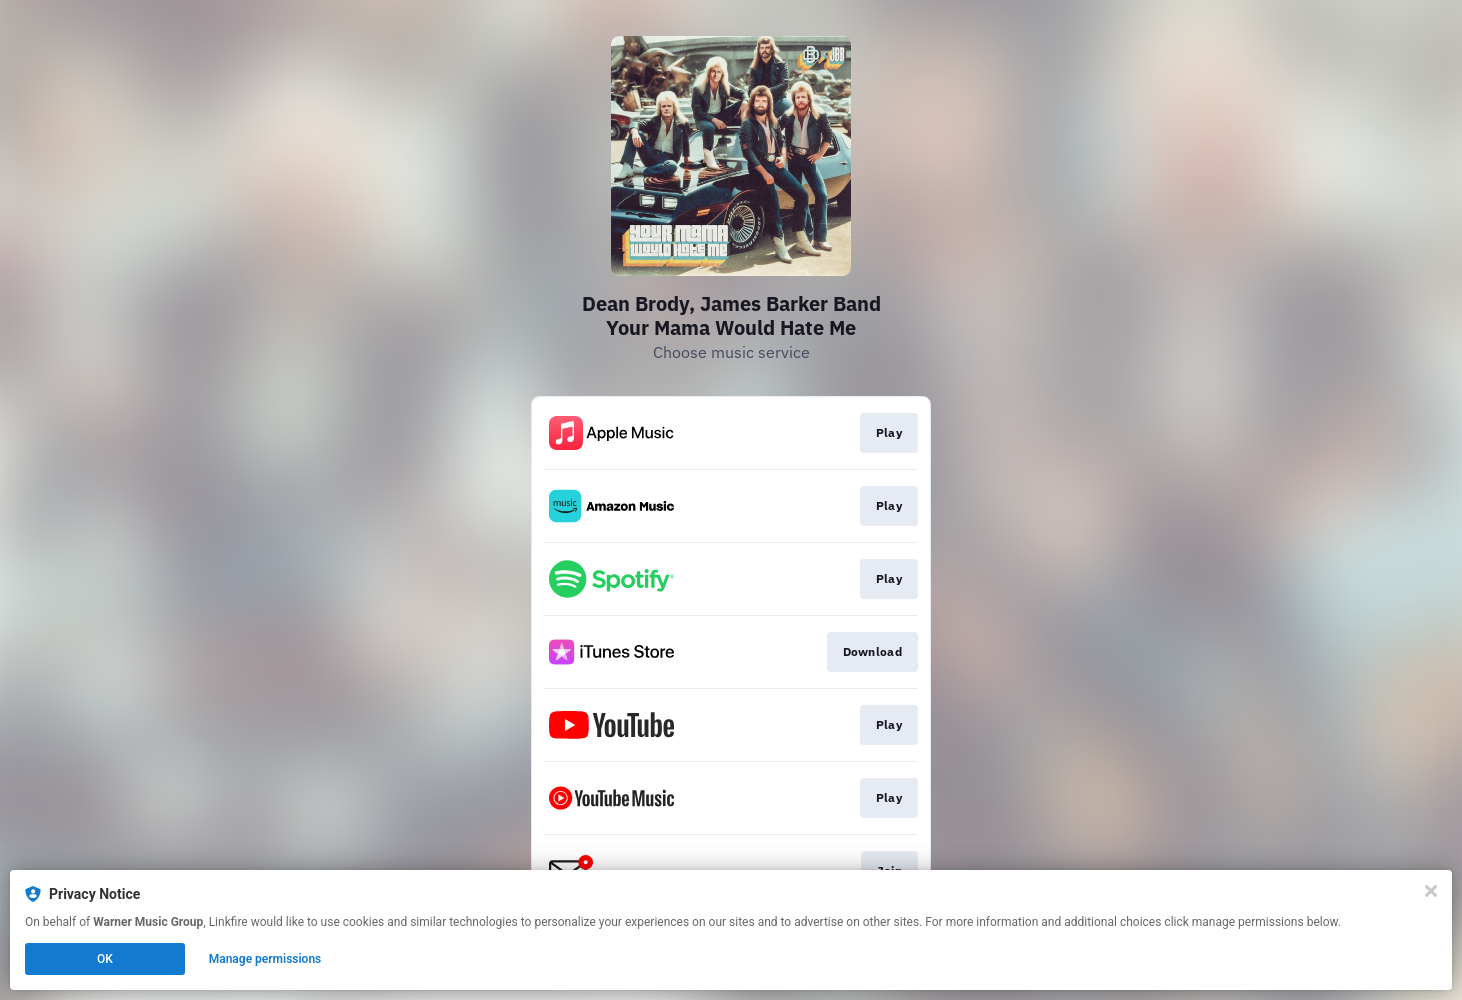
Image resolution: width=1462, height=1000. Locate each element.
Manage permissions (265, 959)
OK (105, 959)
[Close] (1431, 891)
